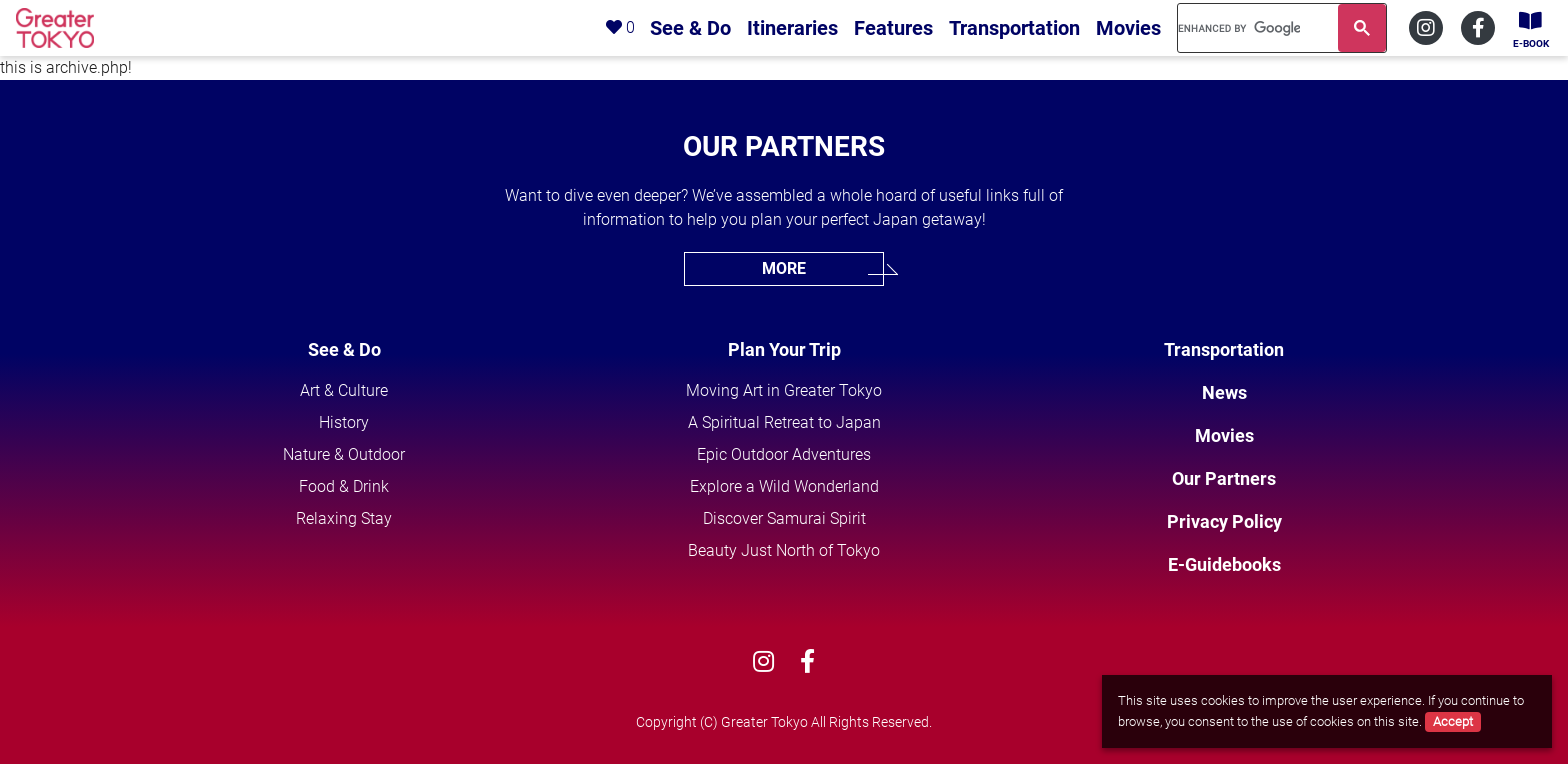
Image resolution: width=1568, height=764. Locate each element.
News (1224, 392)
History (344, 422)
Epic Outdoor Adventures (784, 454)
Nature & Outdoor (344, 454)
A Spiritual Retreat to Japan (784, 422)
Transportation (1224, 349)
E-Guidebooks (1224, 564)
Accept (1453, 721)
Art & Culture (344, 390)
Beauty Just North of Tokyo (784, 550)
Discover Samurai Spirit (784, 518)
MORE (784, 268)
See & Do (344, 349)
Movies (1224, 435)
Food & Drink (344, 486)
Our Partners (1224, 478)
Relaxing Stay (344, 518)
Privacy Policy (1224, 521)
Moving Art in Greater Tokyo (784, 390)
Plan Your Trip (784, 349)
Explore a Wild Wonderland (784, 486)
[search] (1239, 28)
